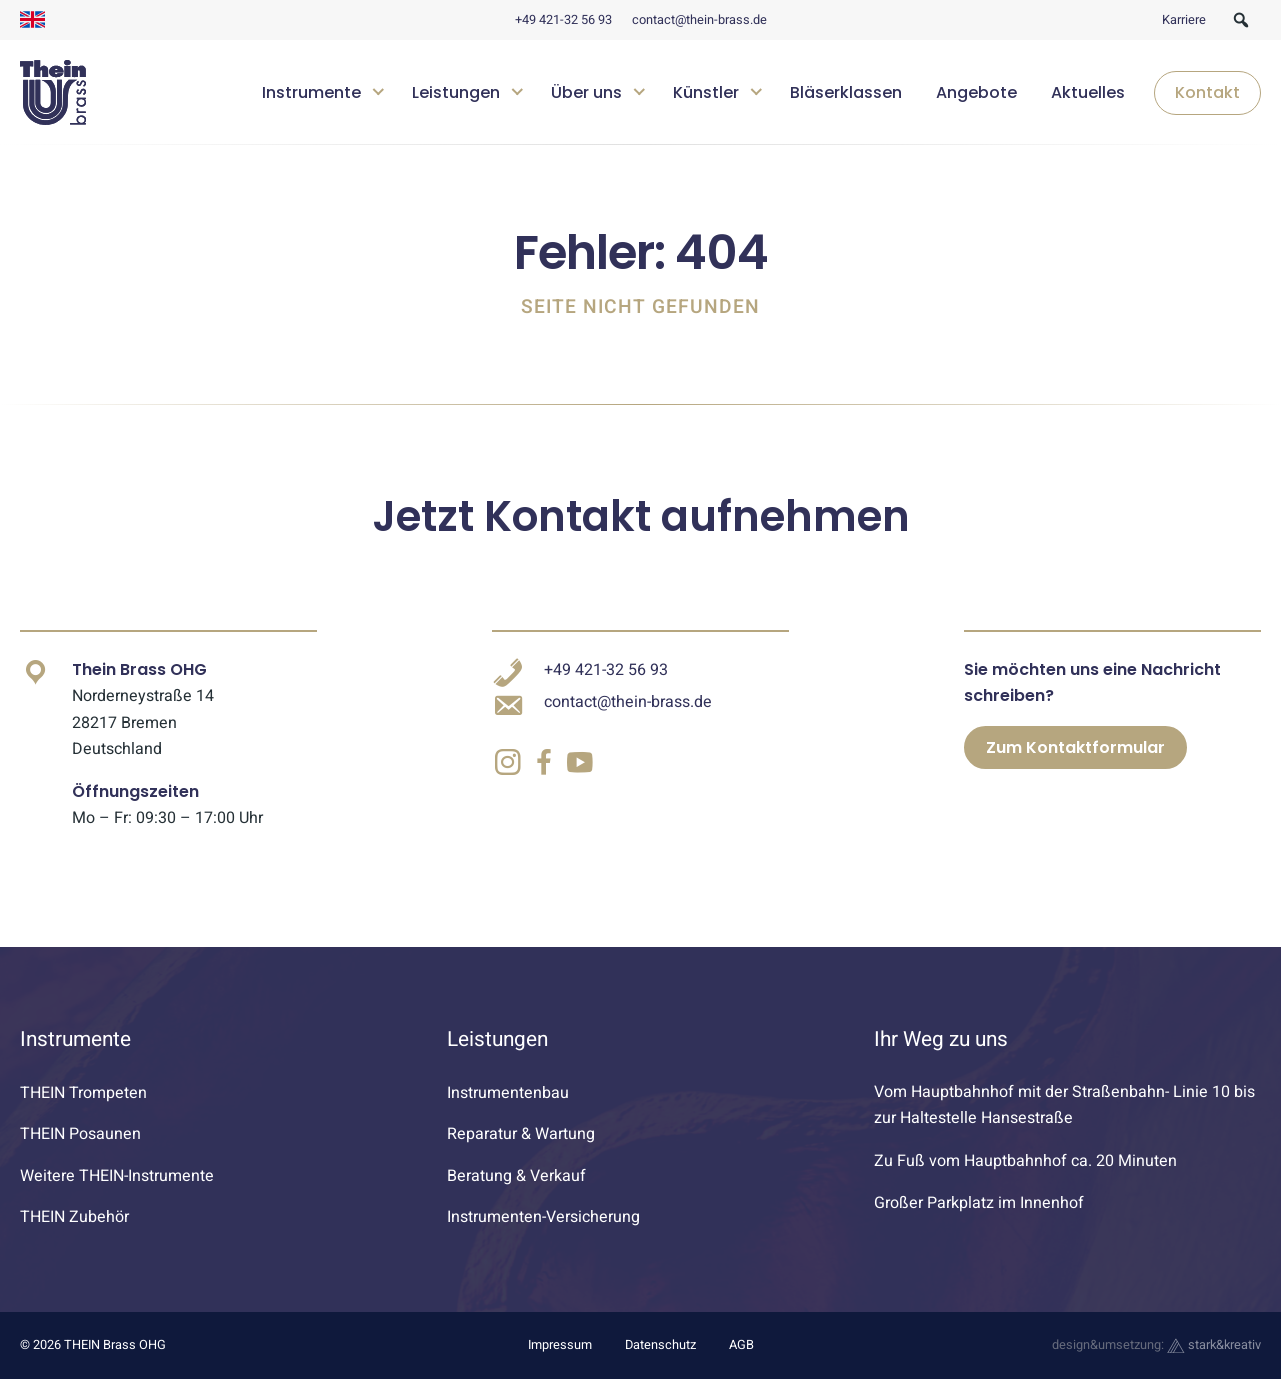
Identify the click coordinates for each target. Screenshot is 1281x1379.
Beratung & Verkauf (516, 1176)
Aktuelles (1088, 92)
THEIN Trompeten (83, 1093)
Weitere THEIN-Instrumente (117, 1176)
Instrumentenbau (508, 1093)
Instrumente (311, 92)
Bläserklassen (846, 92)
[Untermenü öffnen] (378, 89)
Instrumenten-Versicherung (543, 1217)
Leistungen (456, 92)
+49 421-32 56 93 (563, 20)
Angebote (976, 92)
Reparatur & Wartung (521, 1134)
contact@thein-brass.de (699, 20)
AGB (741, 1345)
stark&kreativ (1214, 1345)
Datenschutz (660, 1345)
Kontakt (1207, 92)
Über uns (586, 92)
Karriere (1184, 20)
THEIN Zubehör (74, 1217)
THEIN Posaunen (80, 1134)
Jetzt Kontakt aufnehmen (641, 516)
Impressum (560, 1345)
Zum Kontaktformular (1075, 747)
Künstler (706, 92)
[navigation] (754, 93)
